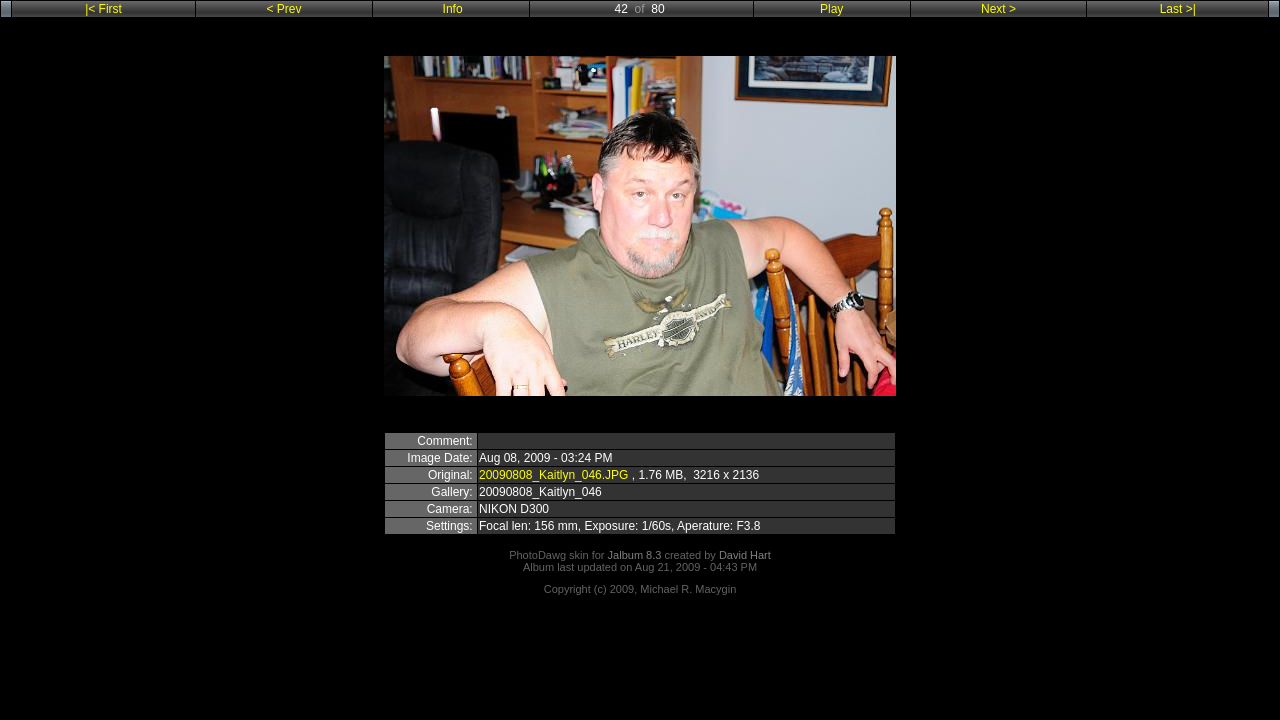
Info (452, 9)
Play (831, 9)
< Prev (286, 9)
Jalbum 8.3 (635, 555)
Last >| (1178, 9)
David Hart (745, 555)
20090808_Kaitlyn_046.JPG (553, 475)
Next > (997, 9)
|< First (105, 9)
